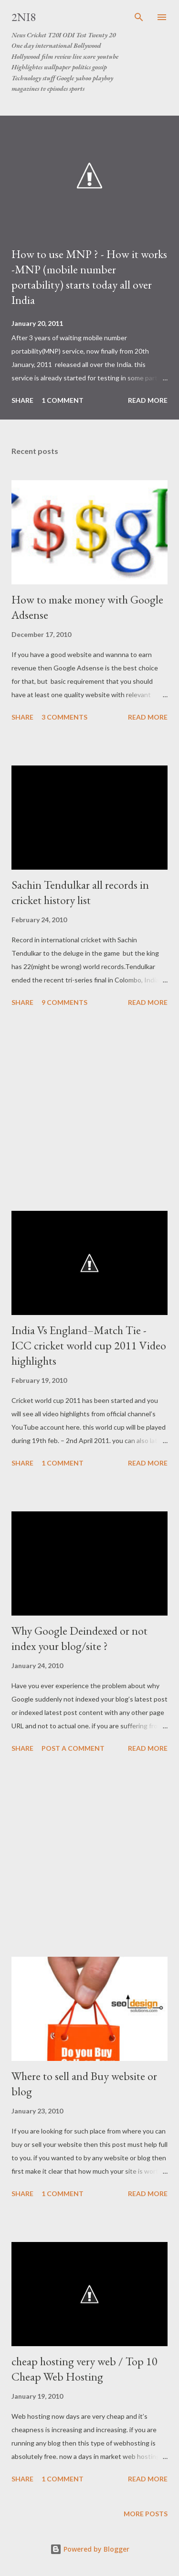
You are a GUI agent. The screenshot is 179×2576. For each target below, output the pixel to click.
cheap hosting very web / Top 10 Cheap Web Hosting (84, 2369)
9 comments (64, 1002)
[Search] (139, 17)
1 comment (63, 400)
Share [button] (22, 400)
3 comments (64, 717)
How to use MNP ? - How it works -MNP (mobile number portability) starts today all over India (89, 277)
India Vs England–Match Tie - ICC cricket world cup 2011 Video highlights (88, 1345)
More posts (146, 2514)
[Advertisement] (89, 1110)
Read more (148, 400)
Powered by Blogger (89, 2549)
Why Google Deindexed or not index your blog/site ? (79, 1638)
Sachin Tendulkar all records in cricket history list (80, 892)
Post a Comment (73, 1748)
